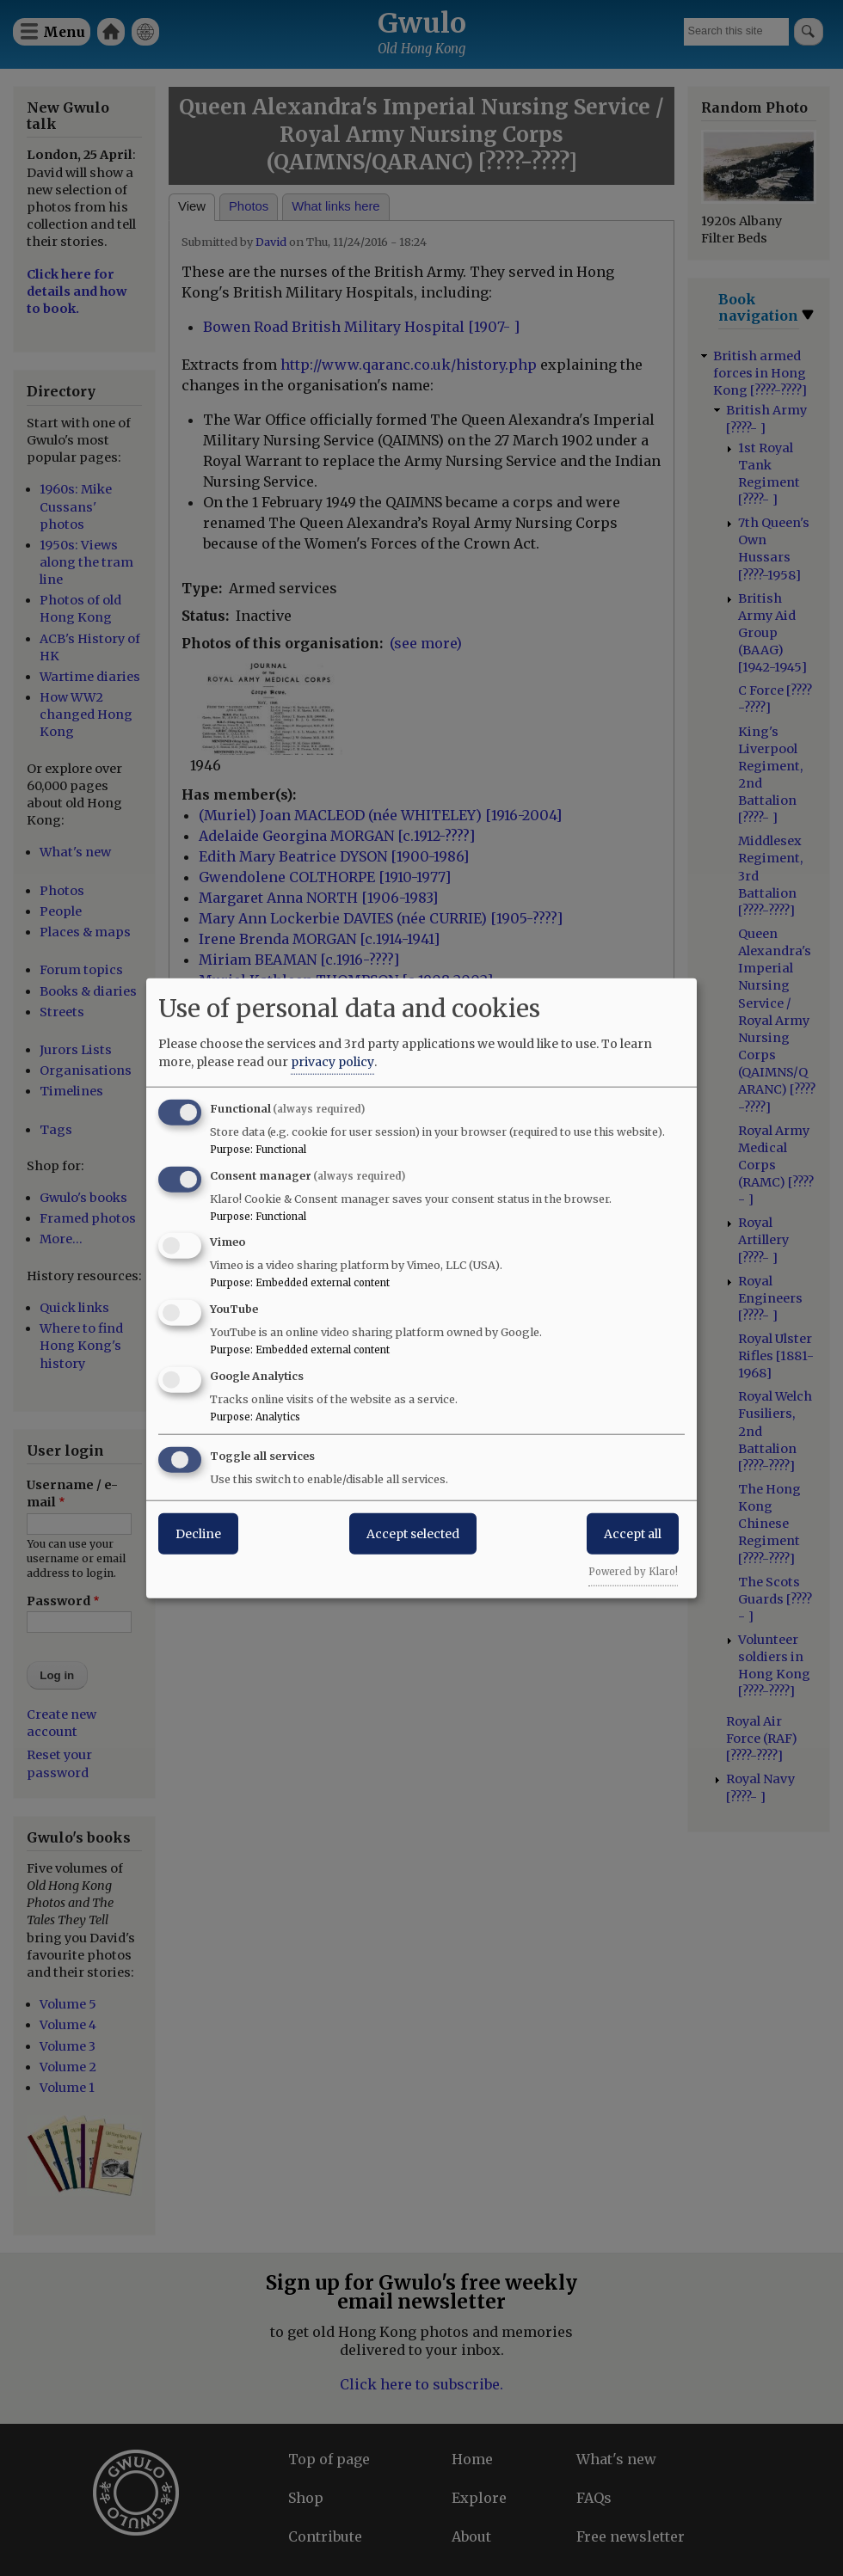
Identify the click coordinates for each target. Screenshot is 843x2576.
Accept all (632, 1533)
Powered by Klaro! (633, 1571)
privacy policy (332, 1061)
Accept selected (412, 1533)
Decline (198, 1533)
